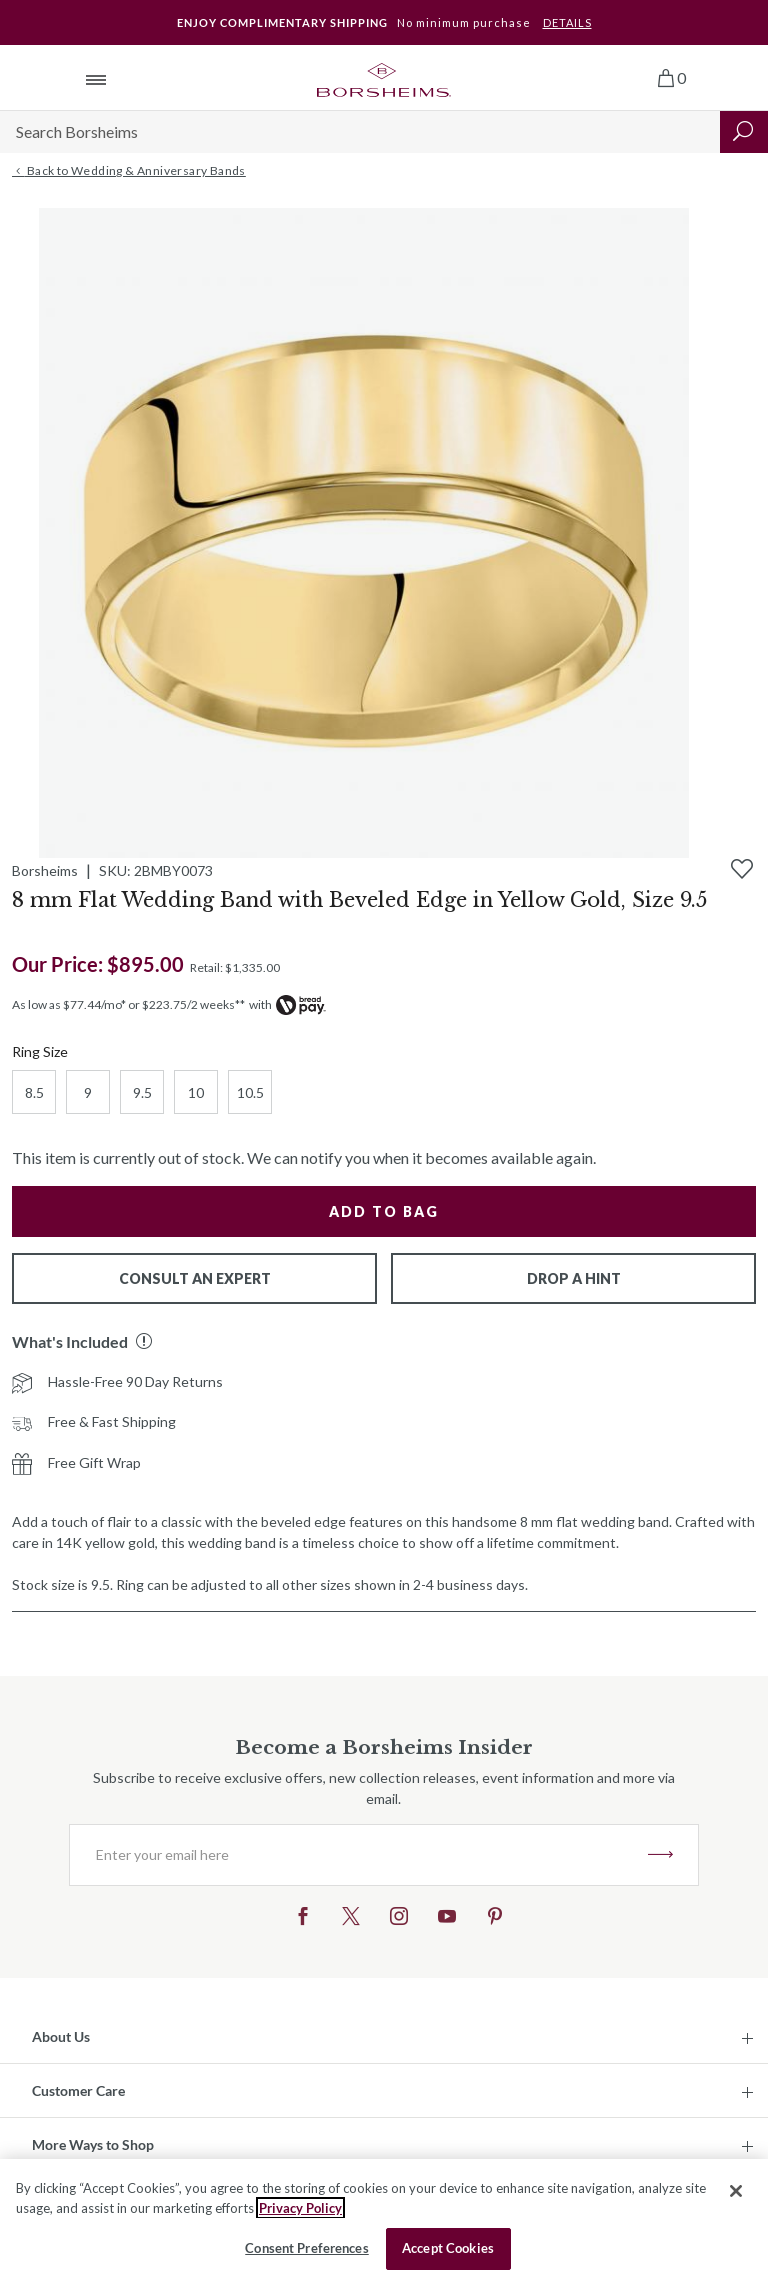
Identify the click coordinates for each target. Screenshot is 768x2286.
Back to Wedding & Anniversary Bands (129, 171)
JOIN (660, 1855)
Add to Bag (384, 1211)
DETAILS (567, 22)
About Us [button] (61, 2036)
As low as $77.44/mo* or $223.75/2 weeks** (128, 1004)
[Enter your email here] (359, 1855)
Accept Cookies (448, 2248)
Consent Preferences (306, 2248)
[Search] (360, 132)
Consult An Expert (195, 1278)
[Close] (736, 2191)
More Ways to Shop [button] (93, 2144)
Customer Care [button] (78, 2090)
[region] (384, 2222)
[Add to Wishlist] (742, 869)
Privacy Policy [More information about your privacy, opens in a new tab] (300, 2208)
